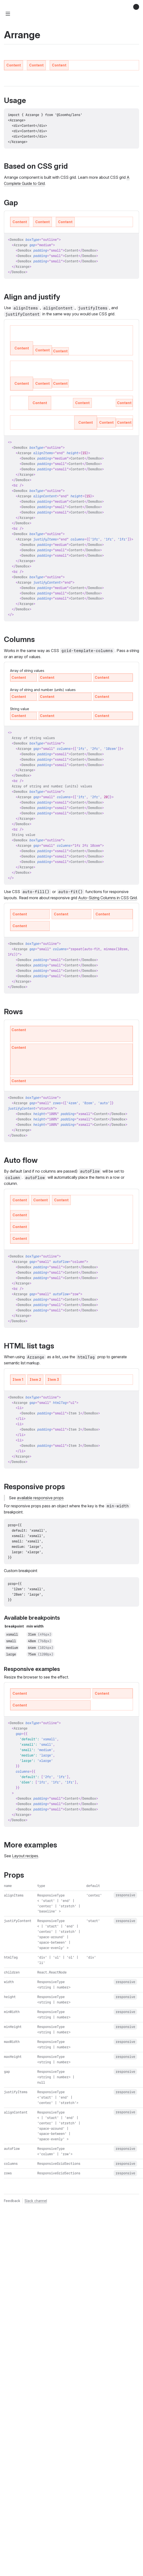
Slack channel (35, 2201)
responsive (125, 1895)
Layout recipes (25, 1855)
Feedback (12, 2201)
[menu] (8, 14)
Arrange (22, 35)
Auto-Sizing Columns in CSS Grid (107, 897)
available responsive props (40, 1497)
